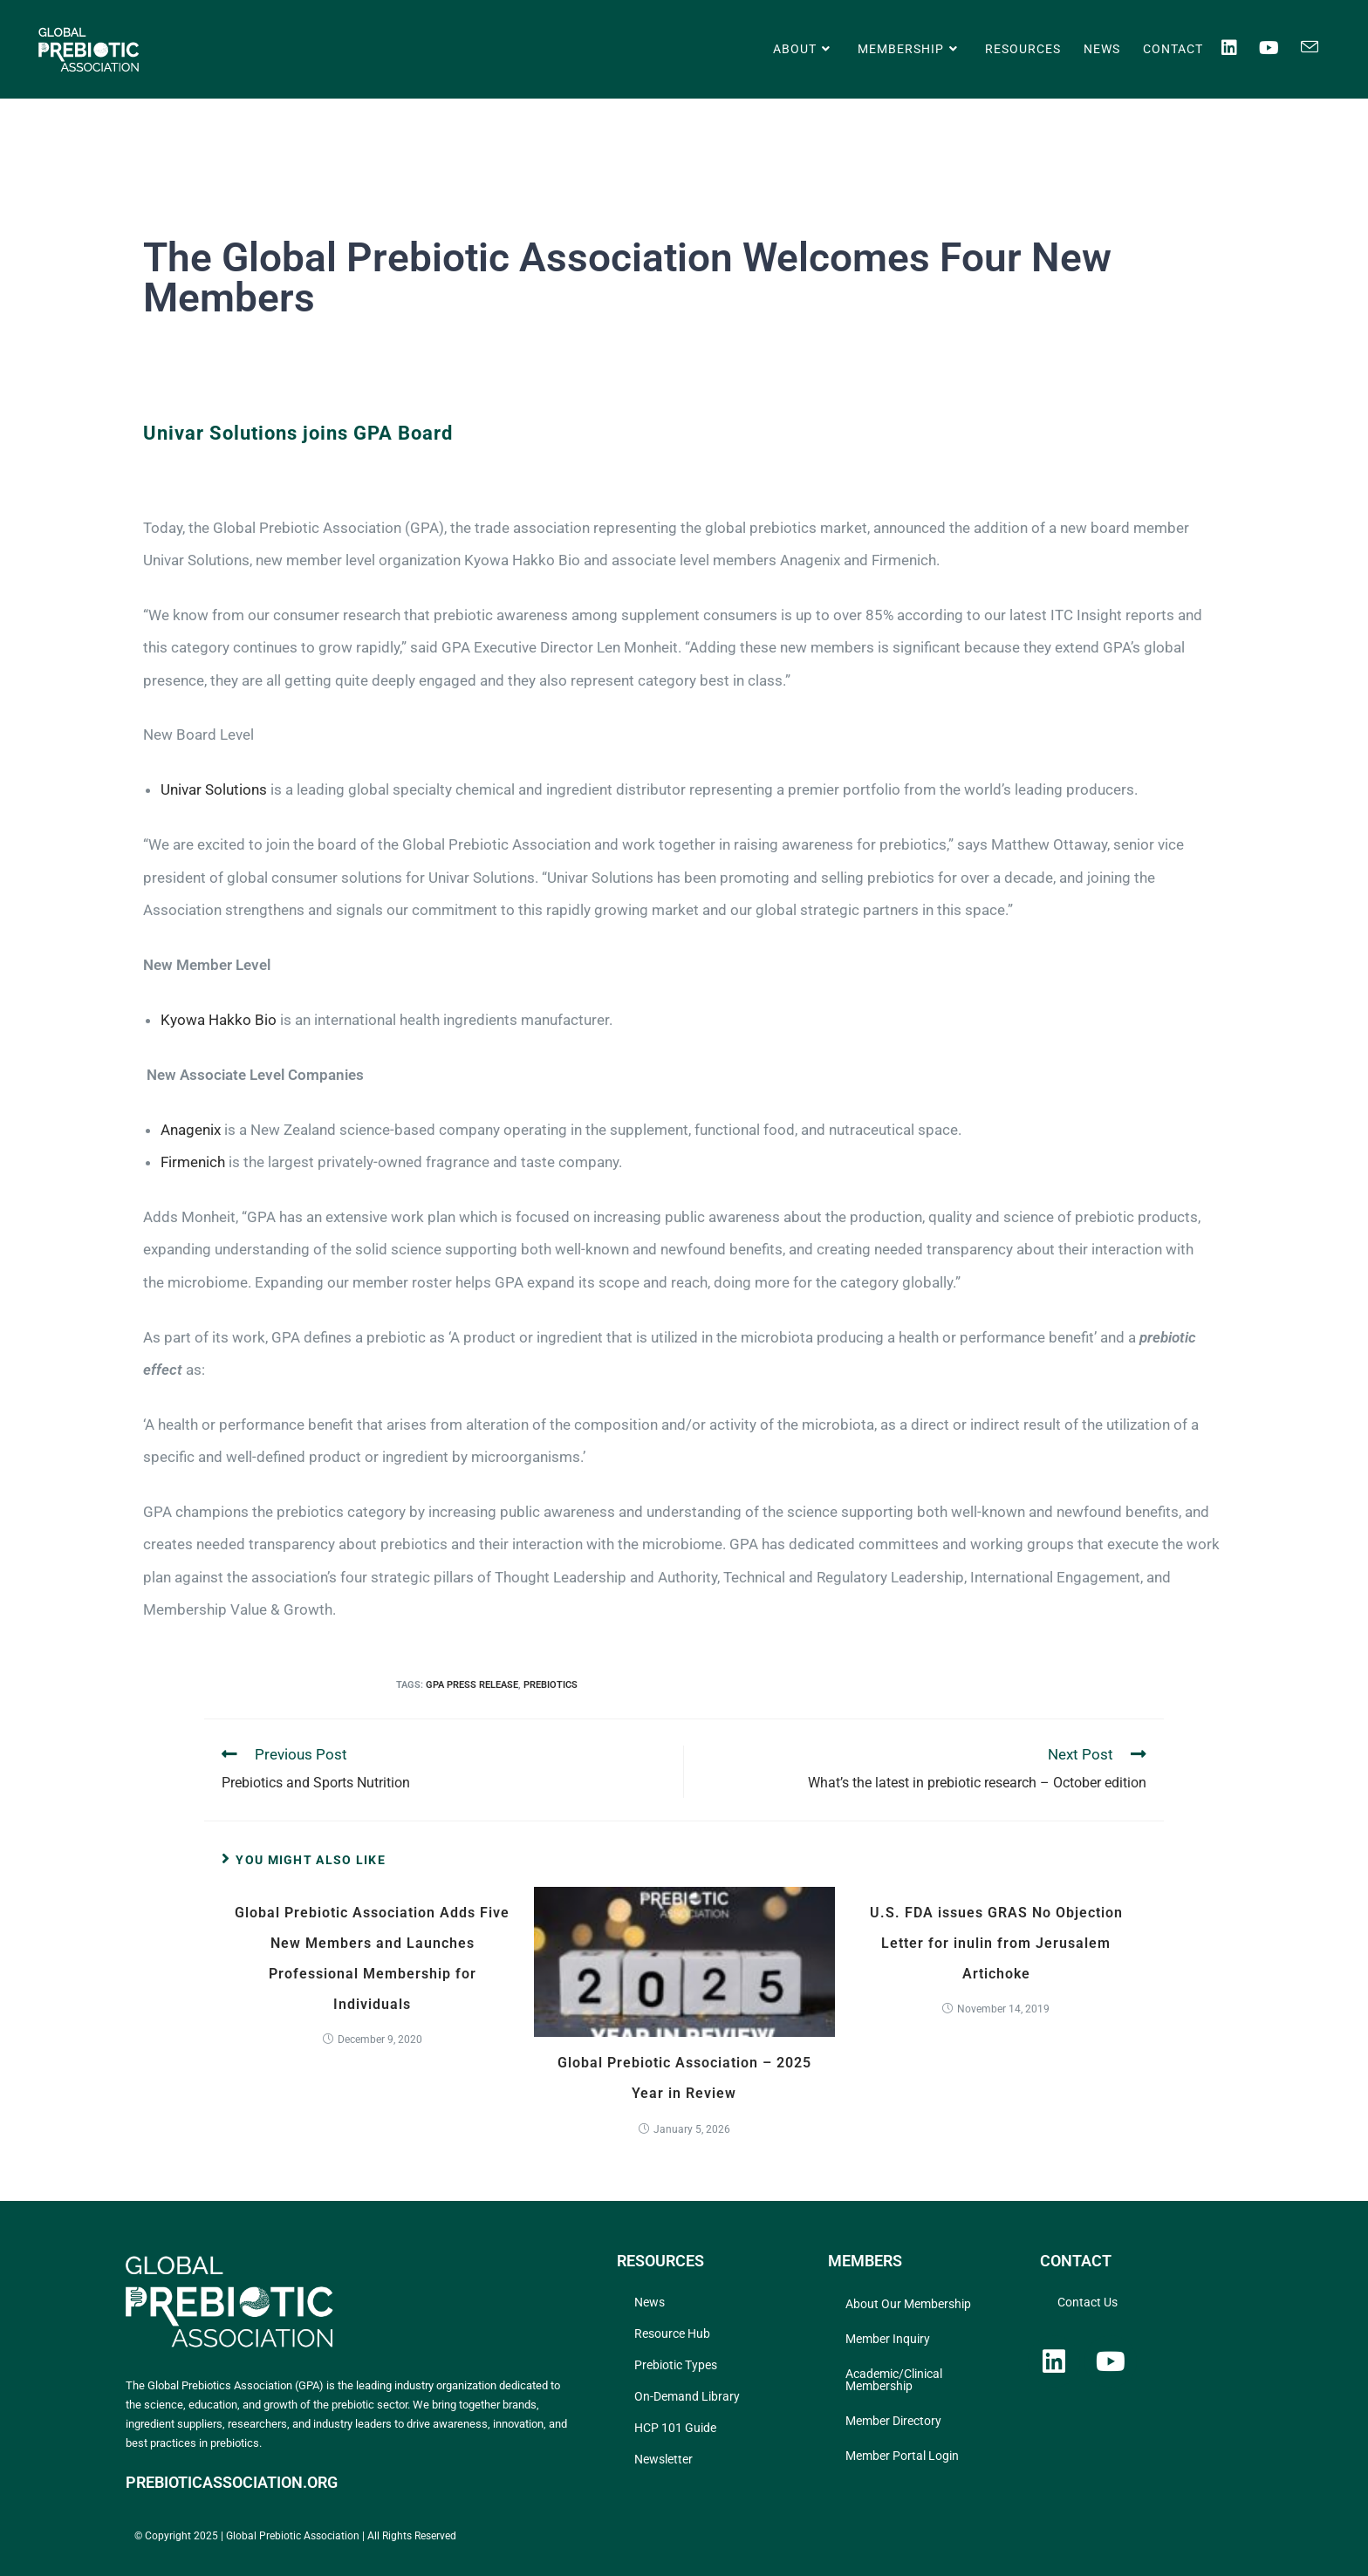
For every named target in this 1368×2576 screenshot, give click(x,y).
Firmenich (193, 1162)
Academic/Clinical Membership (893, 2380)
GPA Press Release (472, 1685)
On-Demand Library (687, 2396)
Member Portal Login (902, 2456)
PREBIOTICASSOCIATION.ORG (232, 2482)
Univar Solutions (214, 789)
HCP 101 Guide (675, 2428)
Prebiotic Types (675, 2365)
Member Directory (893, 2421)
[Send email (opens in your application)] (1320, 47)
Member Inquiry (887, 2339)
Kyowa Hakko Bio (219, 1019)
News (649, 2302)
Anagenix (191, 1129)
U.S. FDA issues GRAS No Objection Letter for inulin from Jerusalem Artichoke (996, 1943)
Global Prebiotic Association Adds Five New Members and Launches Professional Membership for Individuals (372, 1958)
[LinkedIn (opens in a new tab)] (1240, 48)
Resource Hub (672, 2333)
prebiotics (550, 1685)
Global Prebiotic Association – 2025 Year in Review (684, 2077)
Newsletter (663, 2459)
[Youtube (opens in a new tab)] (1280, 48)
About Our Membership (908, 2304)
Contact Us (1087, 2302)
